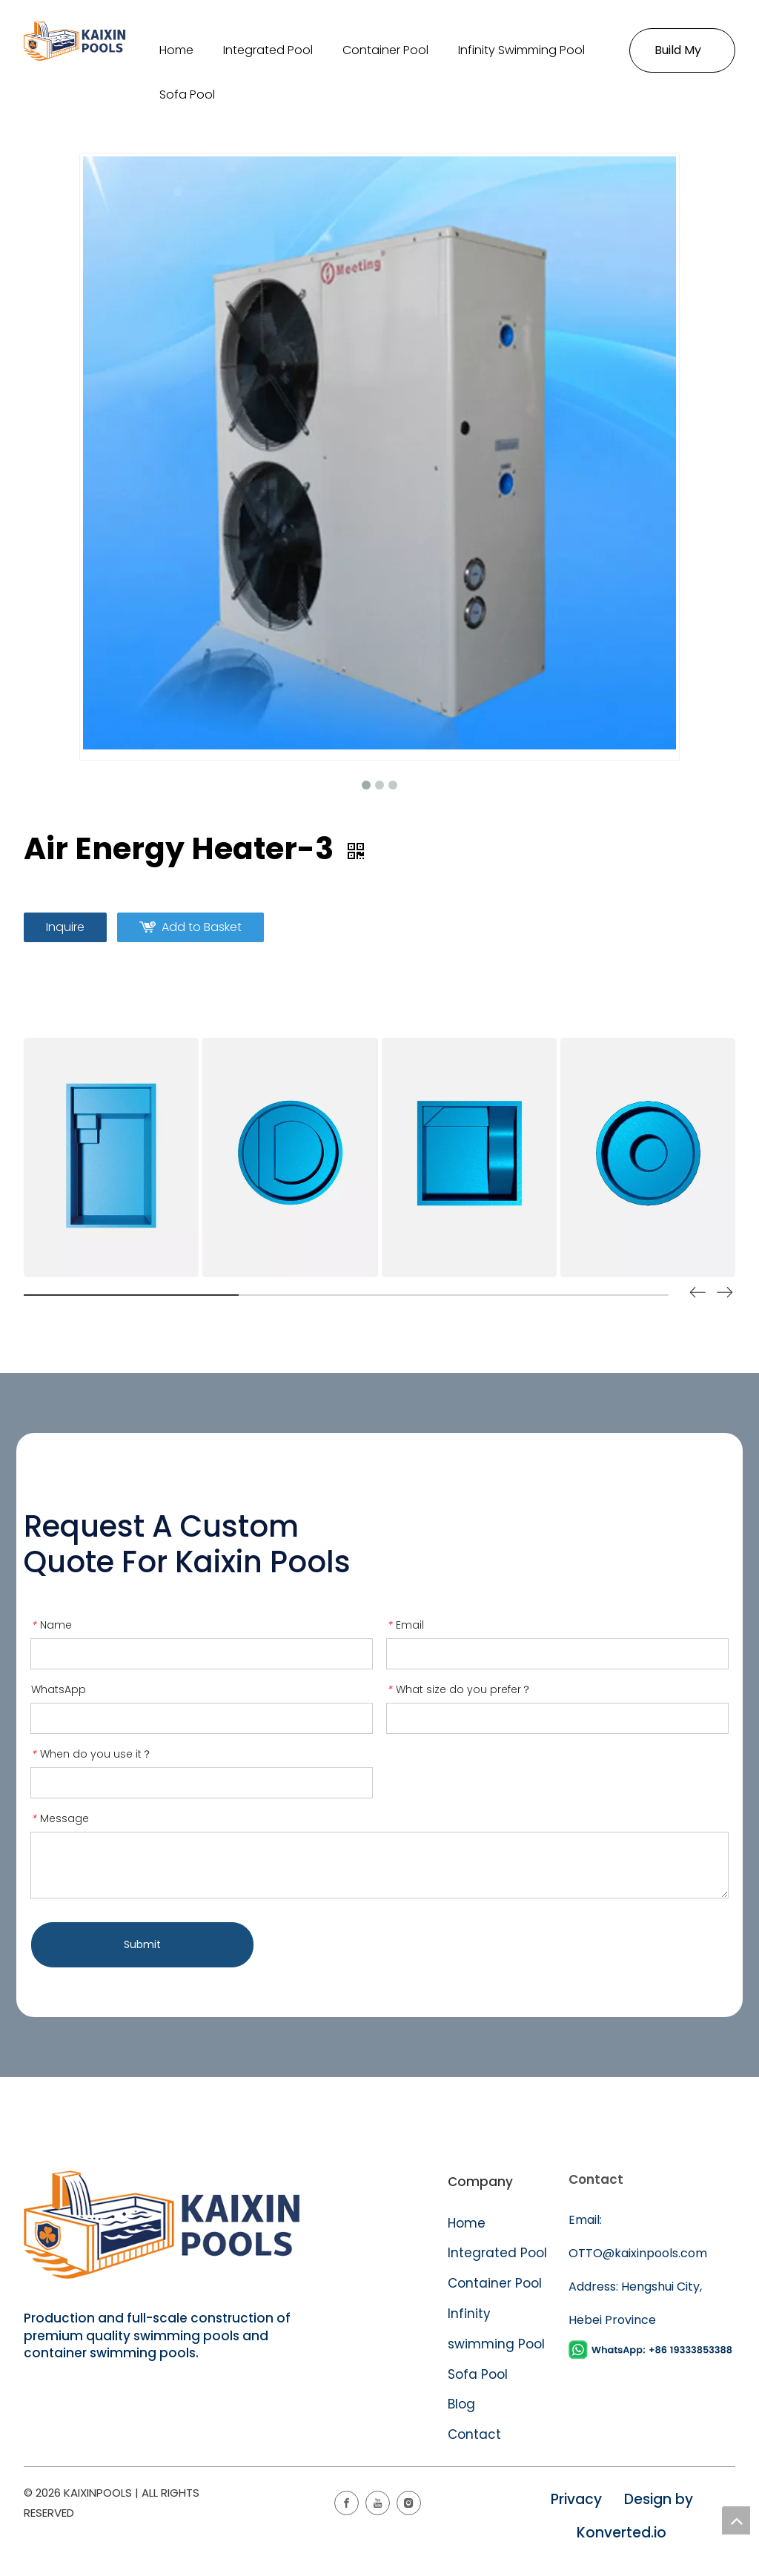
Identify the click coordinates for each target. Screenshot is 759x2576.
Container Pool (495, 2283)
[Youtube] (377, 2503)
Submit (142, 1944)
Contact (474, 2434)
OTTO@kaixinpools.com (638, 2253)
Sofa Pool (478, 2374)
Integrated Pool (499, 2253)
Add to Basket (202, 927)
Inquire (65, 927)
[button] (725, 1295)
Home (466, 2223)
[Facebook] (346, 2503)
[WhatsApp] (652, 2350)
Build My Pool (677, 57)
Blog (461, 2404)
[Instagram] (409, 2503)
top (736, 2520)
